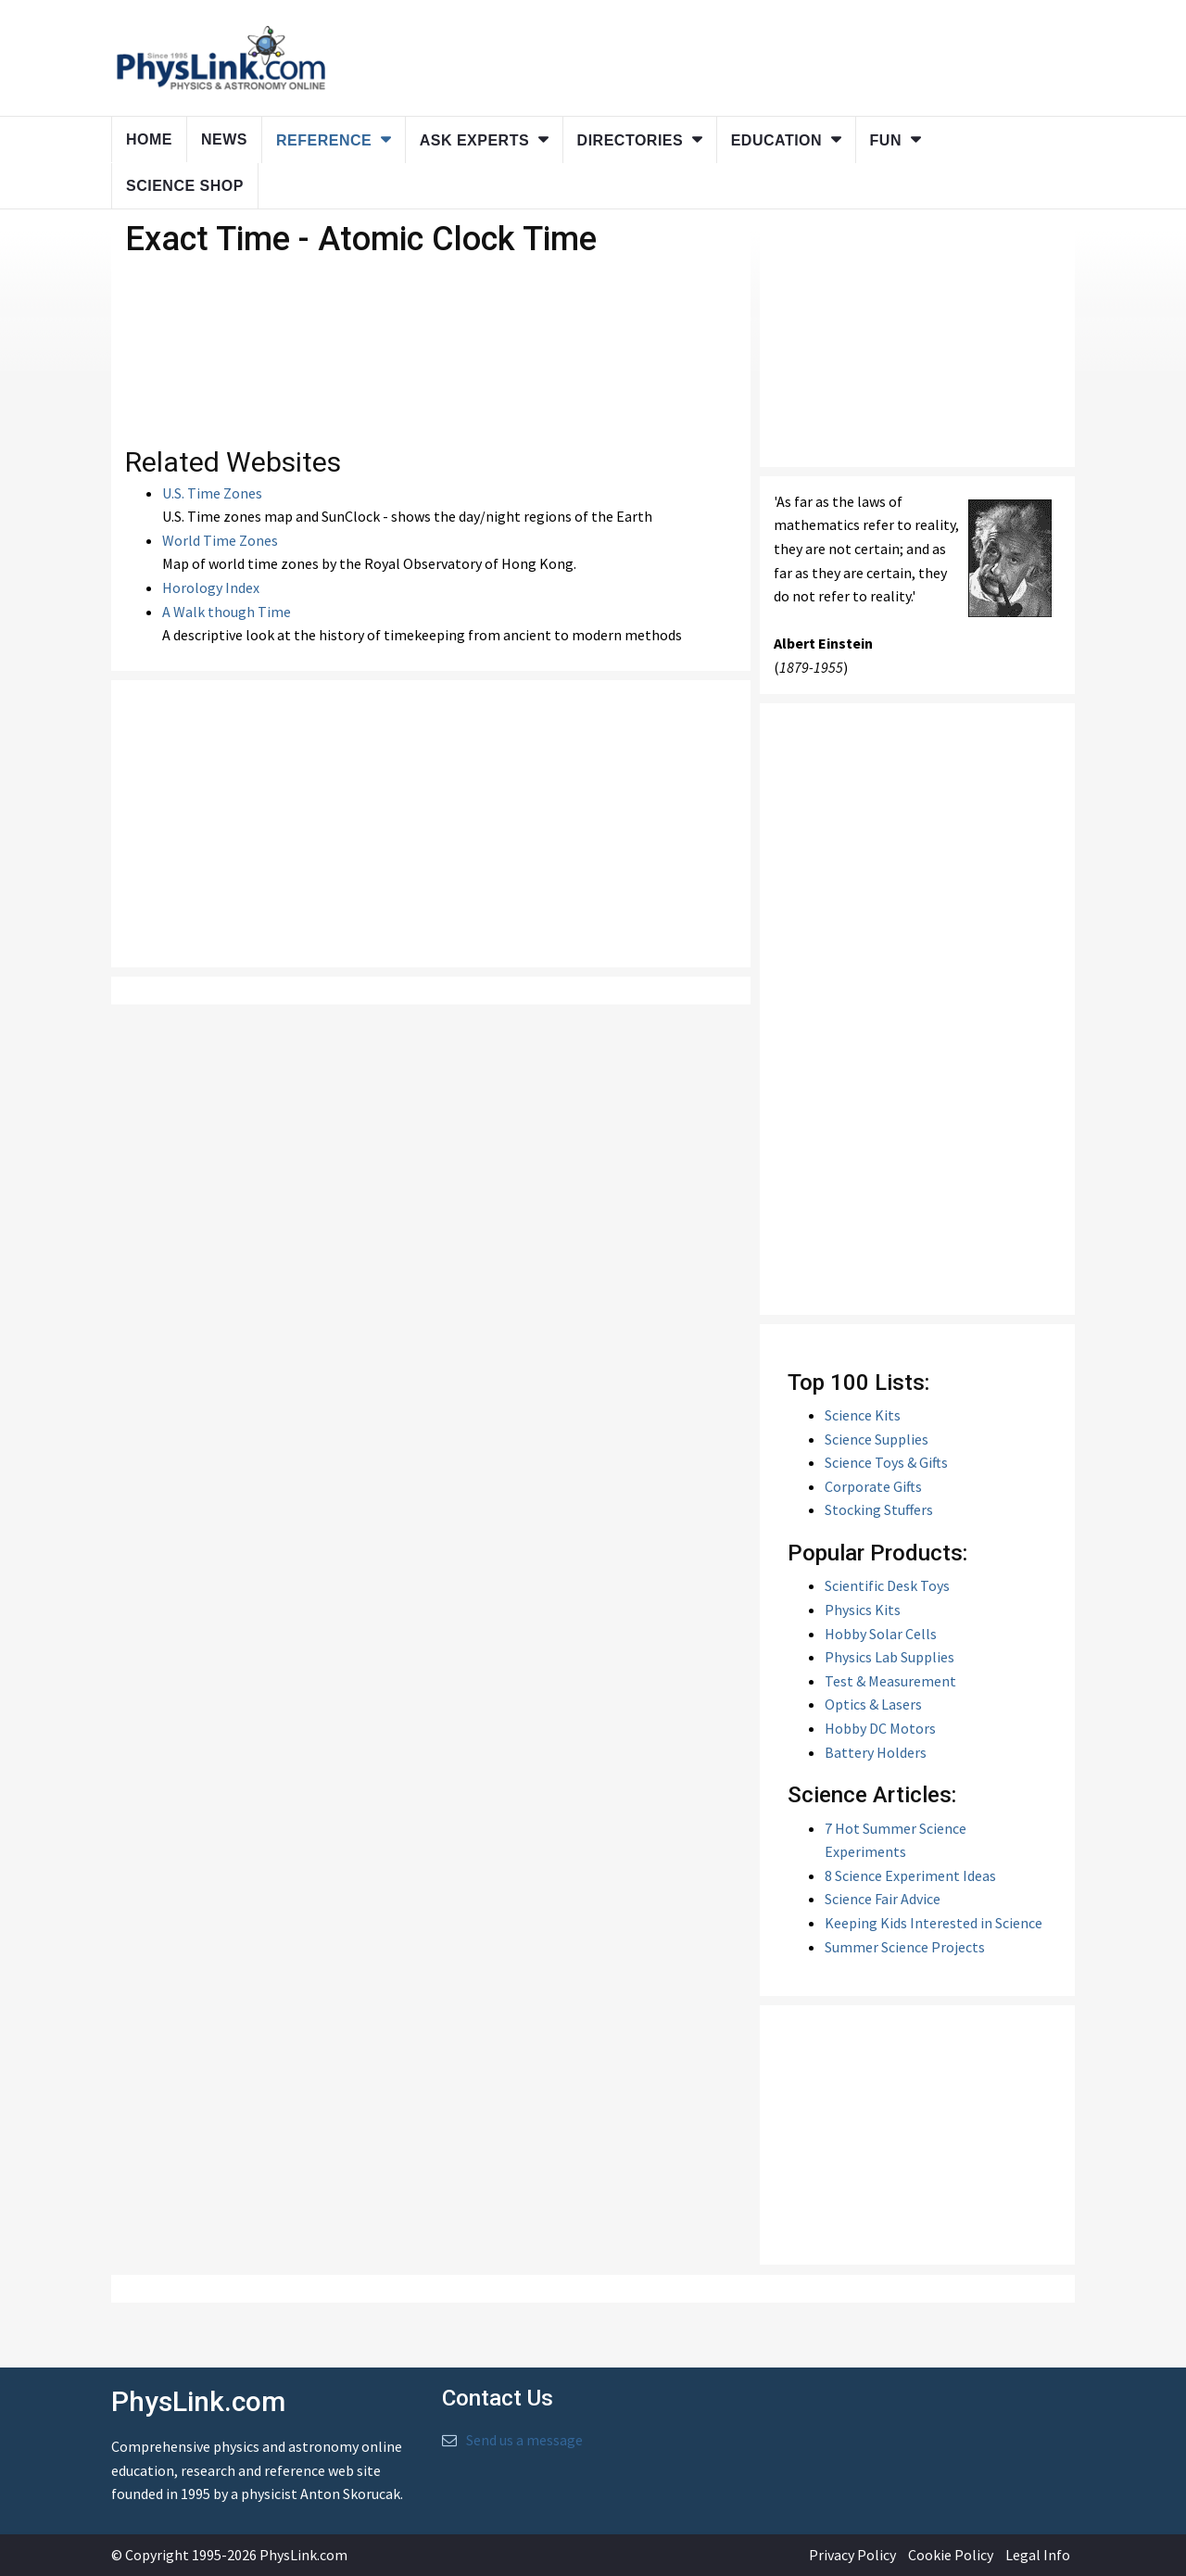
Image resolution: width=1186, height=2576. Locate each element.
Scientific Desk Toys (887, 1585)
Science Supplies (876, 1439)
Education (776, 140)
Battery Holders (876, 1752)
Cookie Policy (950, 2554)
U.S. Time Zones (212, 493)
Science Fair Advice (882, 1898)
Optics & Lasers (873, 1704)
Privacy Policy (852, 2554)
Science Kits (863, 1415)
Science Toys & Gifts (886, 1462)
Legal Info (1037, 2554)
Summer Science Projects (905, 1947)
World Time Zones (220, 540)
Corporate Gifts (873, 1486)
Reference (324, 140)
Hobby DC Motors (880, 1728)
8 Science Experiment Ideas (910, 1875)
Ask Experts (474, 140)
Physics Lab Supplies (889, 1657)
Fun (886, 140)
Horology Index (210, 587)
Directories (630, 140)
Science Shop (185, 186)
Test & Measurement (890, 1681)
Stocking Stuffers (879, 1509)
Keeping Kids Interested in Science (933, 1922)
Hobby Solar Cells (881, 1633)
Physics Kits (863, 1609)
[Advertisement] (431, 823)
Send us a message (524, 2440)
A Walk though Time (226, 611)
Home (149, 139)
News (224, 139)
